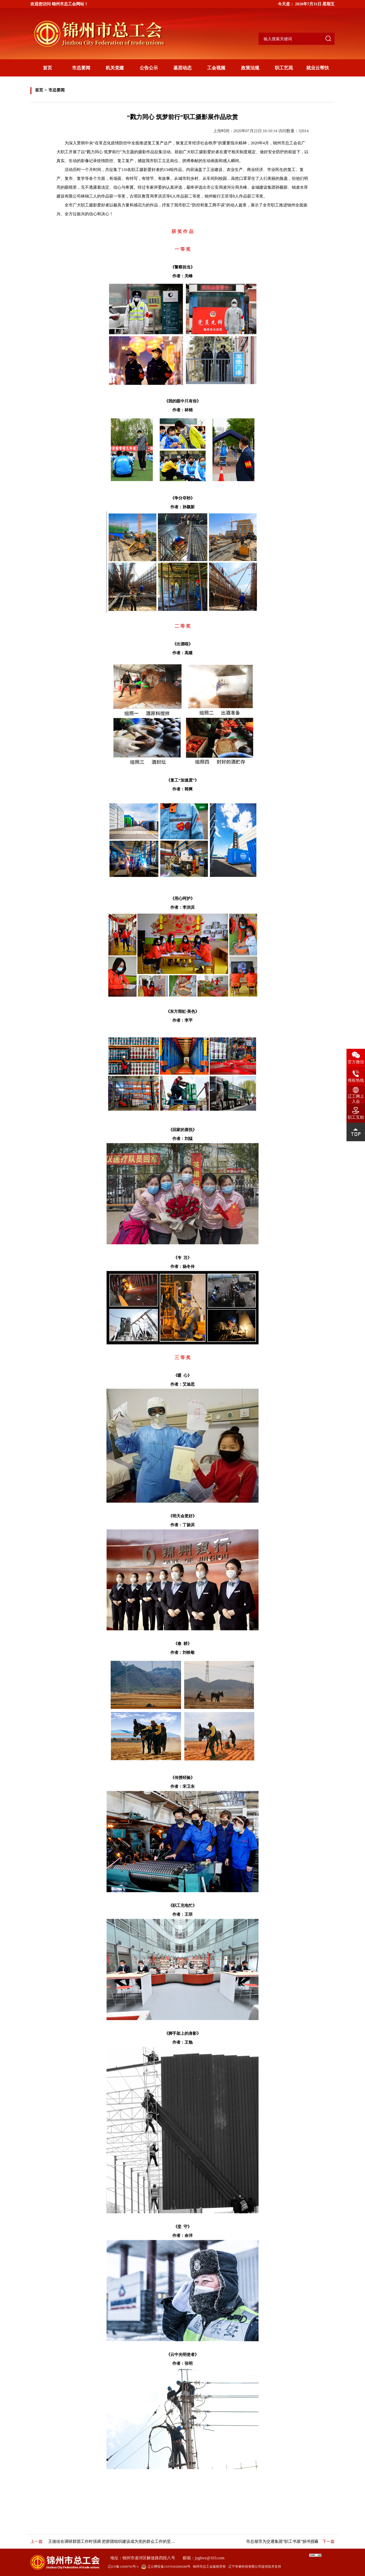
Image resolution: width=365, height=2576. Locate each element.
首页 (47, 67)
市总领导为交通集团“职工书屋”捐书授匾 (282, 2541)
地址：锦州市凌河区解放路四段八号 (142, 2558)
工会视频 (216, 67)
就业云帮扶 (317, 67)
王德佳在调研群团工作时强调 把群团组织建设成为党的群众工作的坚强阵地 (113, 2541)
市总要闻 (81, 67)
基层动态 (182, 67)
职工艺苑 (284, 67)
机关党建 (115, 67)
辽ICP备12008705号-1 (123, 2566)
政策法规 (250, 67)
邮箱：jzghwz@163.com (203, 2558)
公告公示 (149, 67)
